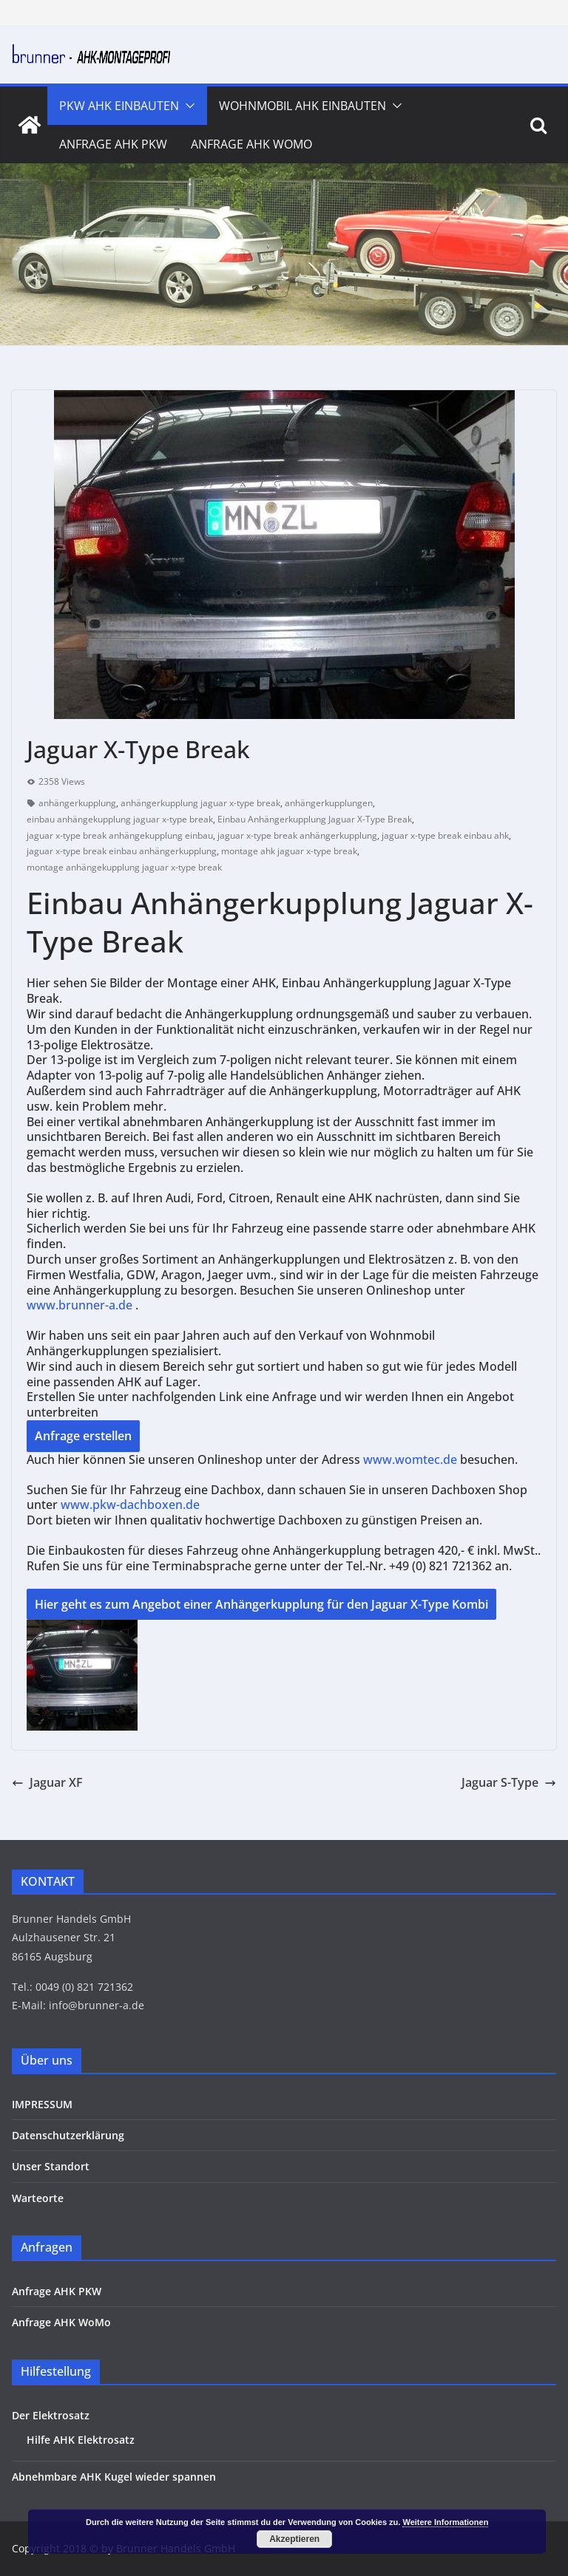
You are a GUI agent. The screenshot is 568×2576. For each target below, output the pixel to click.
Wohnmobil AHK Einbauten (302, 106)
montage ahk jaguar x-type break (289, 851)
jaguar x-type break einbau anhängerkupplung (122, 851)
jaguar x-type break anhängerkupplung (297, 835)
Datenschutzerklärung (68, 2135)
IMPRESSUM (42, 2104)
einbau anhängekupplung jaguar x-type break (120, 819)
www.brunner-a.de (79, 1305)
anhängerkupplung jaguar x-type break (200, 803)
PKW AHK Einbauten (119, 106)
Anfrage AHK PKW (113, 144)
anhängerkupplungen (329, 803)
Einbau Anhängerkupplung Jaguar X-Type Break (314, 819)
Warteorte (38, 2198)
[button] (187, 105)
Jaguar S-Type (509, 1782)
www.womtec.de (410, 1459)
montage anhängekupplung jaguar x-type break (124, 867)
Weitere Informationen (445, 2522)
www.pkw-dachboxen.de (132, 1504)
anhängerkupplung (77, 803)
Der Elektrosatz (50, 2415)
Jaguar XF (47, 1782)
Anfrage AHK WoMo (251, 144)
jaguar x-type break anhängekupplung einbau (120, 835)
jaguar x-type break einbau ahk (445, 835)
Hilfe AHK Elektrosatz (81, 2440)
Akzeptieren (294, 2539)
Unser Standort (50, 2166)
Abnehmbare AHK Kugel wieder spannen (114, 2477)
